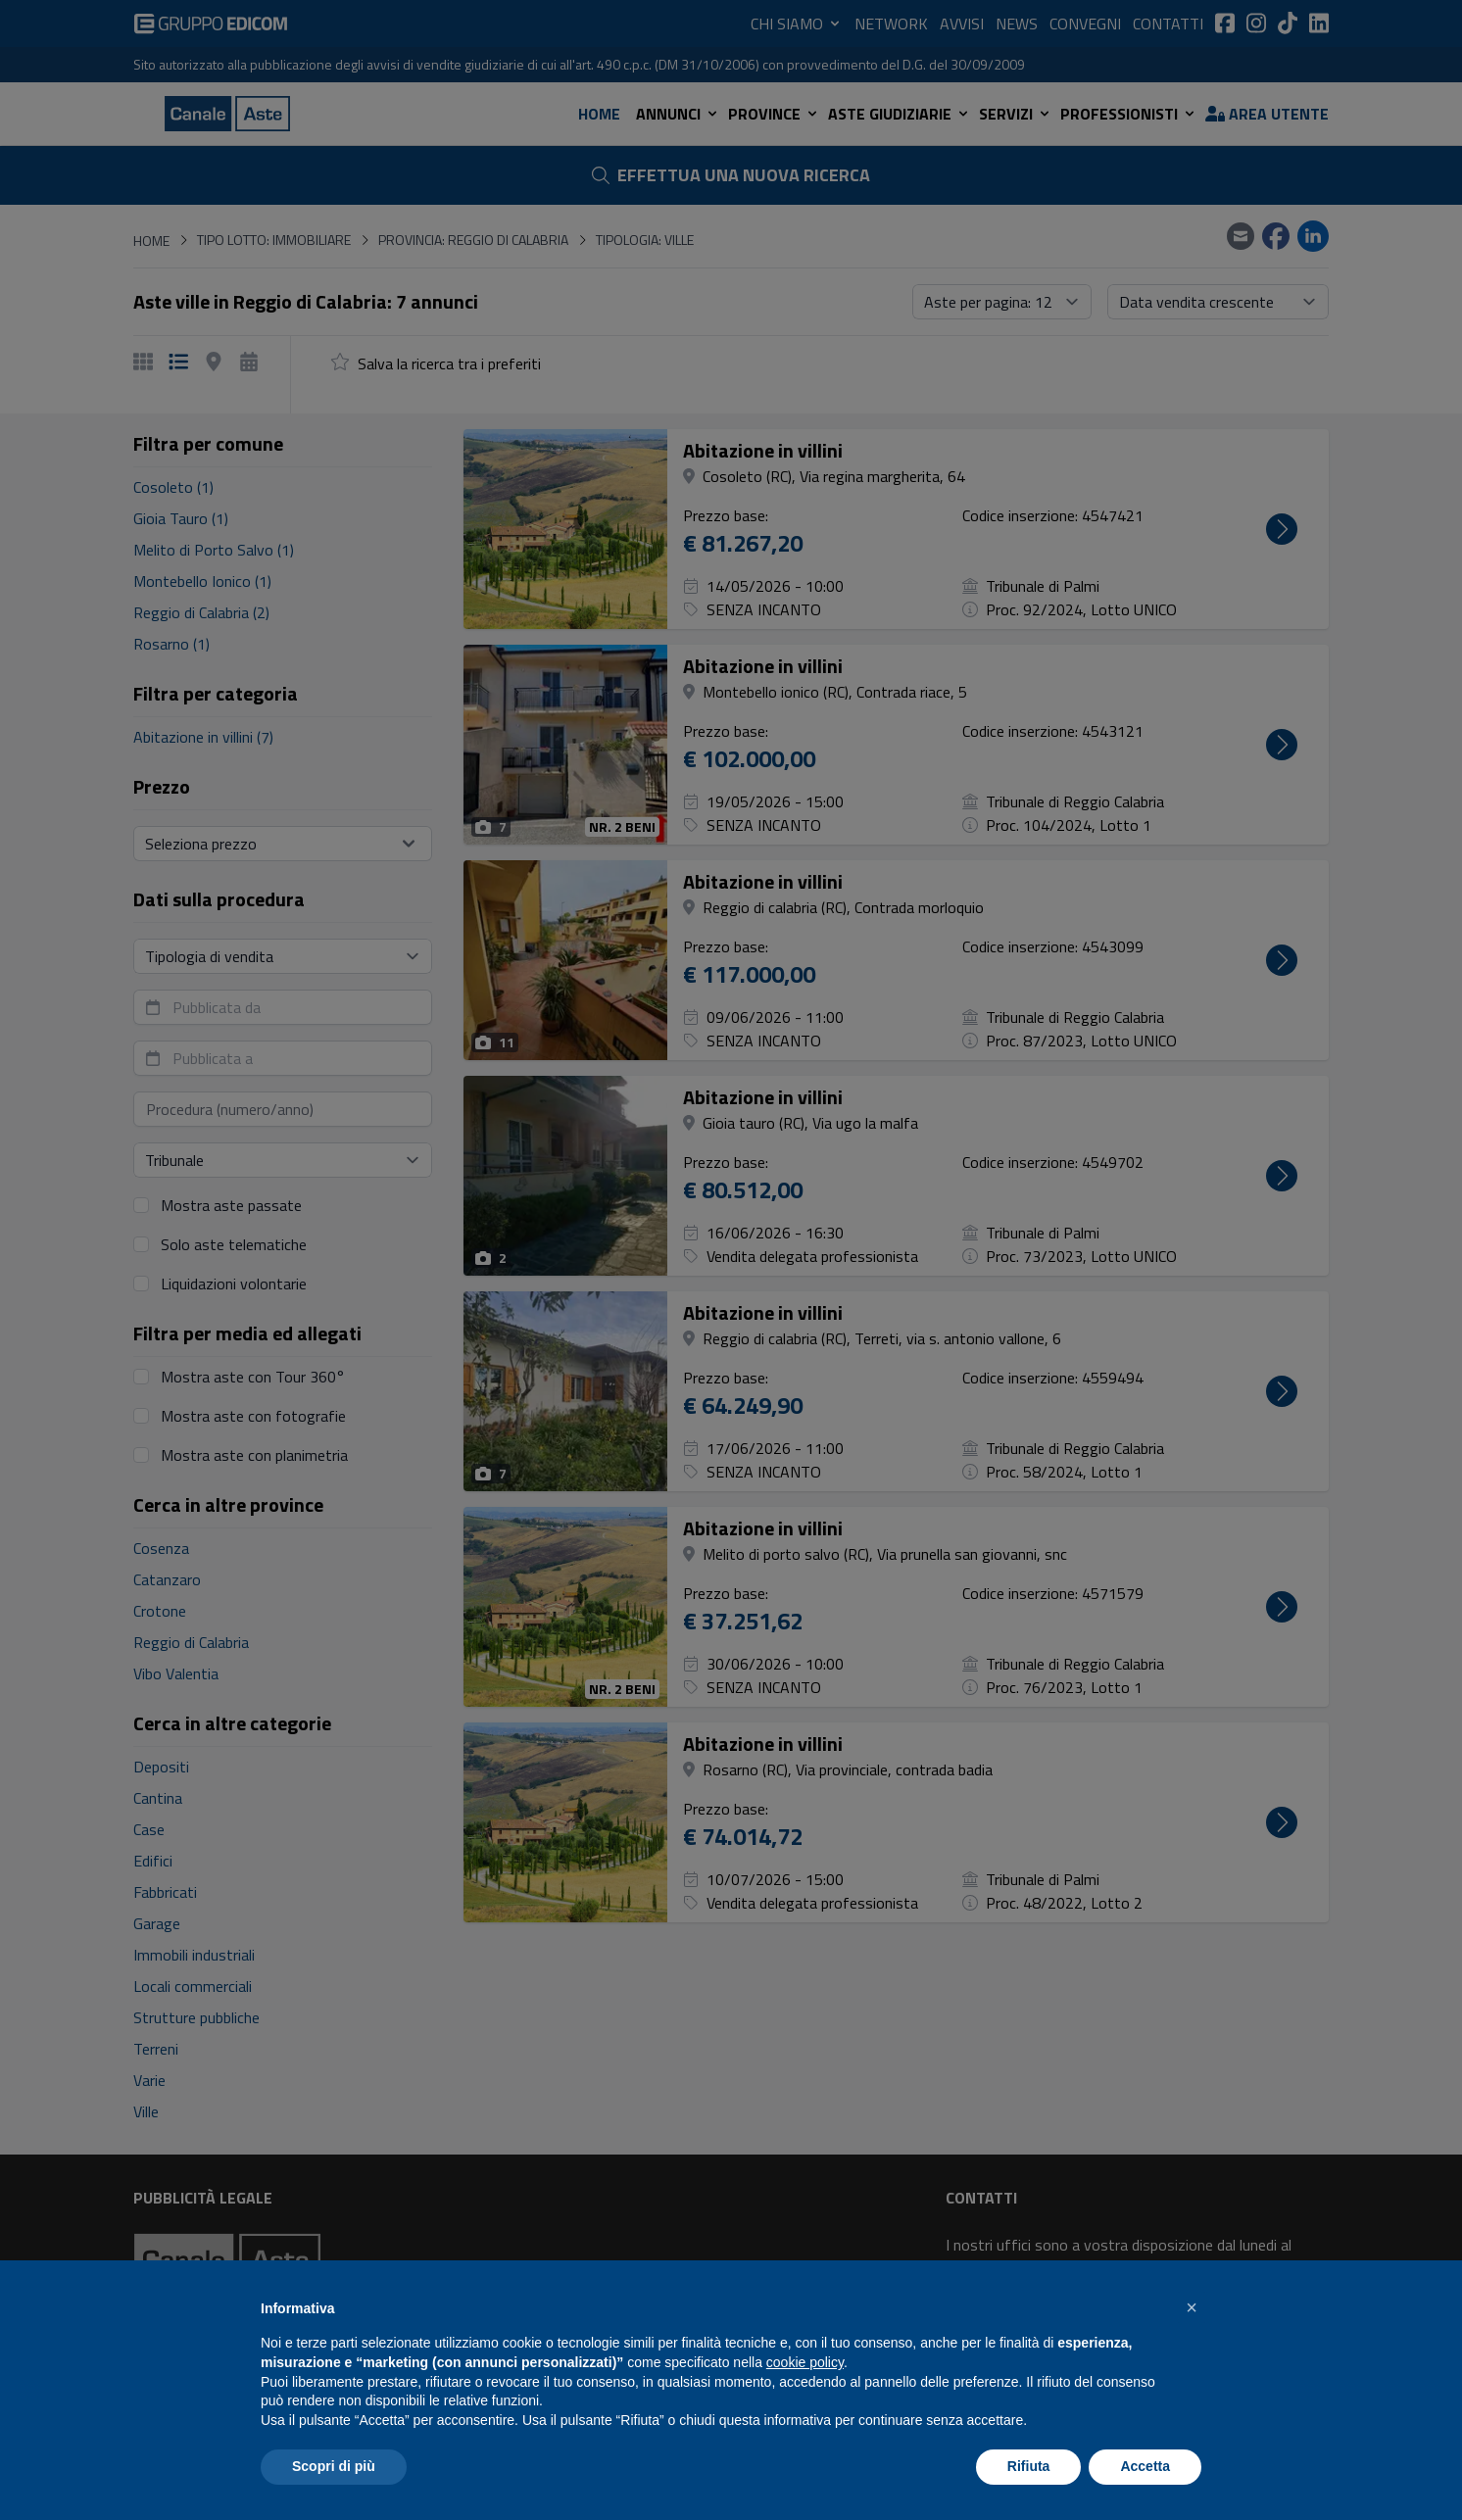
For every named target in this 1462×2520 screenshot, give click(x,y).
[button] (1191, 2307)
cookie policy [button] (805, 2362)
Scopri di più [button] (333, 2466)
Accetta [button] (1145, 2466)
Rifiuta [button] (1028, 2466)
